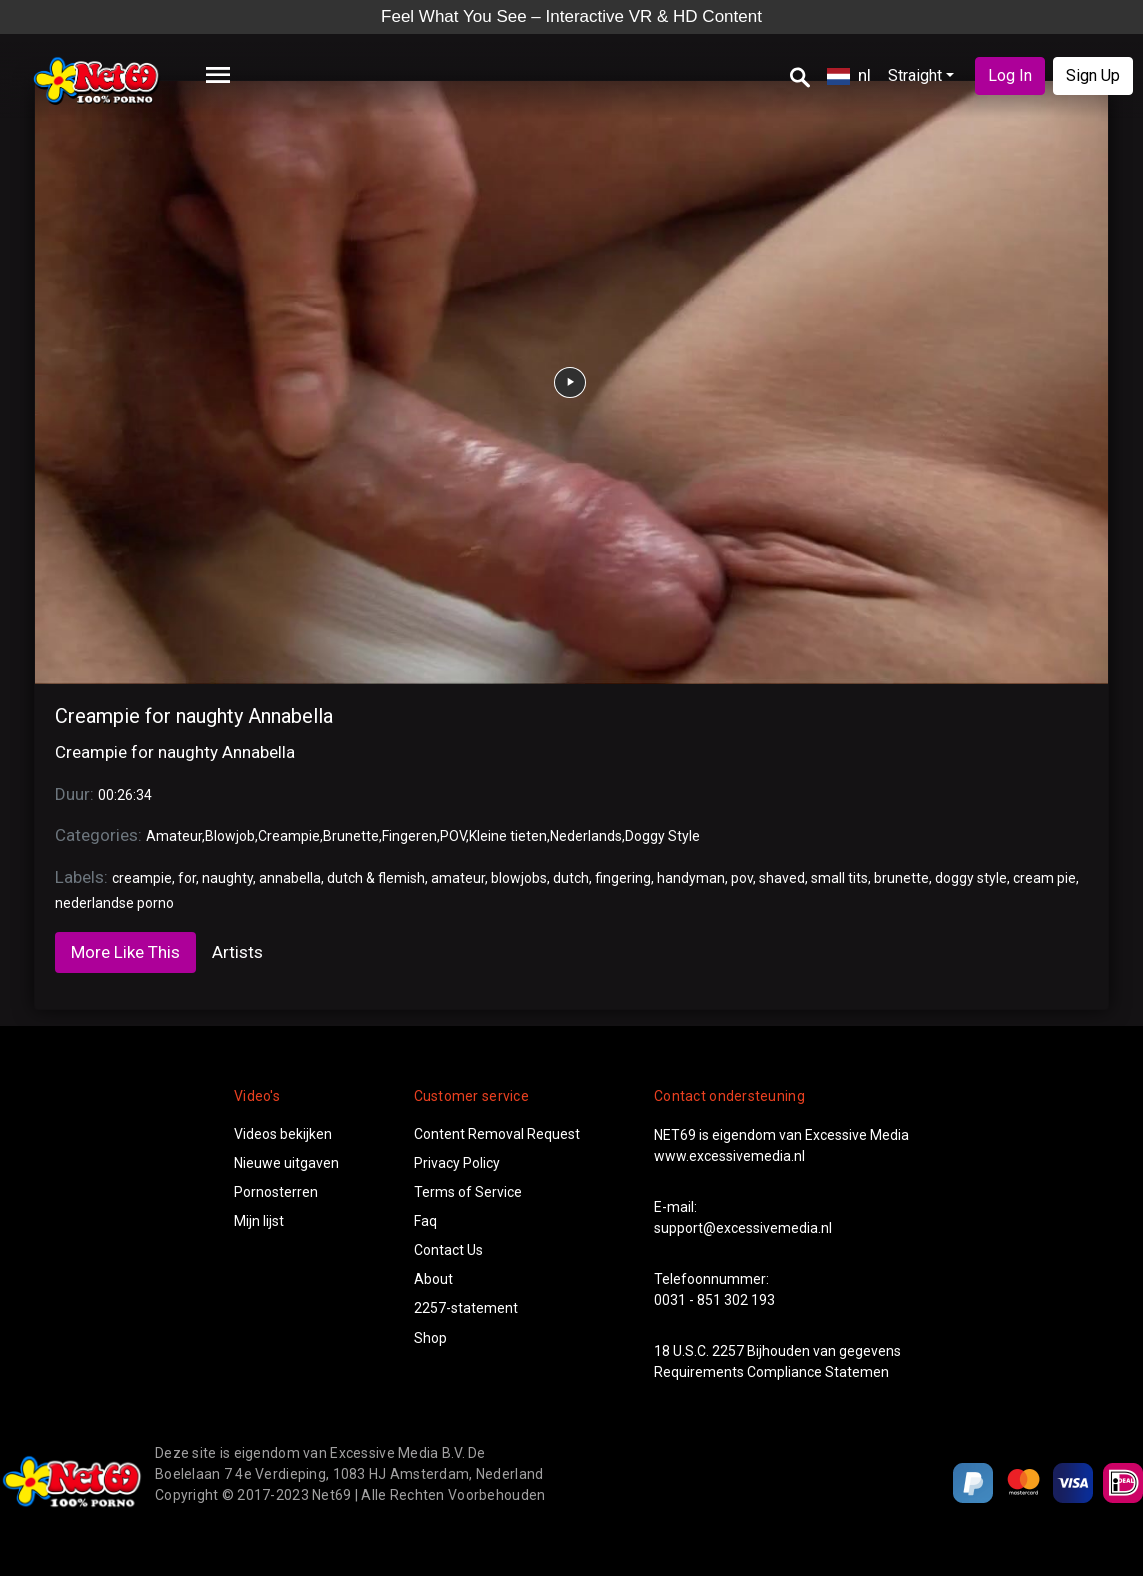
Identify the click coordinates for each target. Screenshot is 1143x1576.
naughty (227, 878)
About (433, 1279)
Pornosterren (276, 1192)
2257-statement (466, 1308)
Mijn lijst (259, 1221)
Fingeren (409, 836)
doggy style (971, 878)
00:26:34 (125, 795)
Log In (1010, 75)
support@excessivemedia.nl (743, 1228)
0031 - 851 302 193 (714, 1300)
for (187, 878)
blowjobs (519, 878)
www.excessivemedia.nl (729, 1156)
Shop (430, 1338)
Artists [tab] (237, 952)
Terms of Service (468, 1192)
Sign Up (1093, 75)
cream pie (1044, 878)
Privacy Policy (457, 1163)
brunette (901, 878)
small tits (839, 878)
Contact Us (448, 1250)
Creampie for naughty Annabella (194, 716)
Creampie (289, 836)
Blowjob (230, 836)
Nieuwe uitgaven (286, 1163)
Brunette (351, 836)
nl (849, 75)
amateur (458, 878)
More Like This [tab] (125, 952)
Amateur (174, 836)
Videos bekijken (283, 1134)
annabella (290, 878)
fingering (623, 878)
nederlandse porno (114, 903)
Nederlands (586, 836)
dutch (571, 878)
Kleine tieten (508, 836)
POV (453, 836)
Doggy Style (662, 836)
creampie (142, 878)
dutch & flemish (376, 878)
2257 (728, 1351)
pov (742, 878)
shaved (782, 878)
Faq (425, 1221)
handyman (691, 878)
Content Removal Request (497, 1134)
